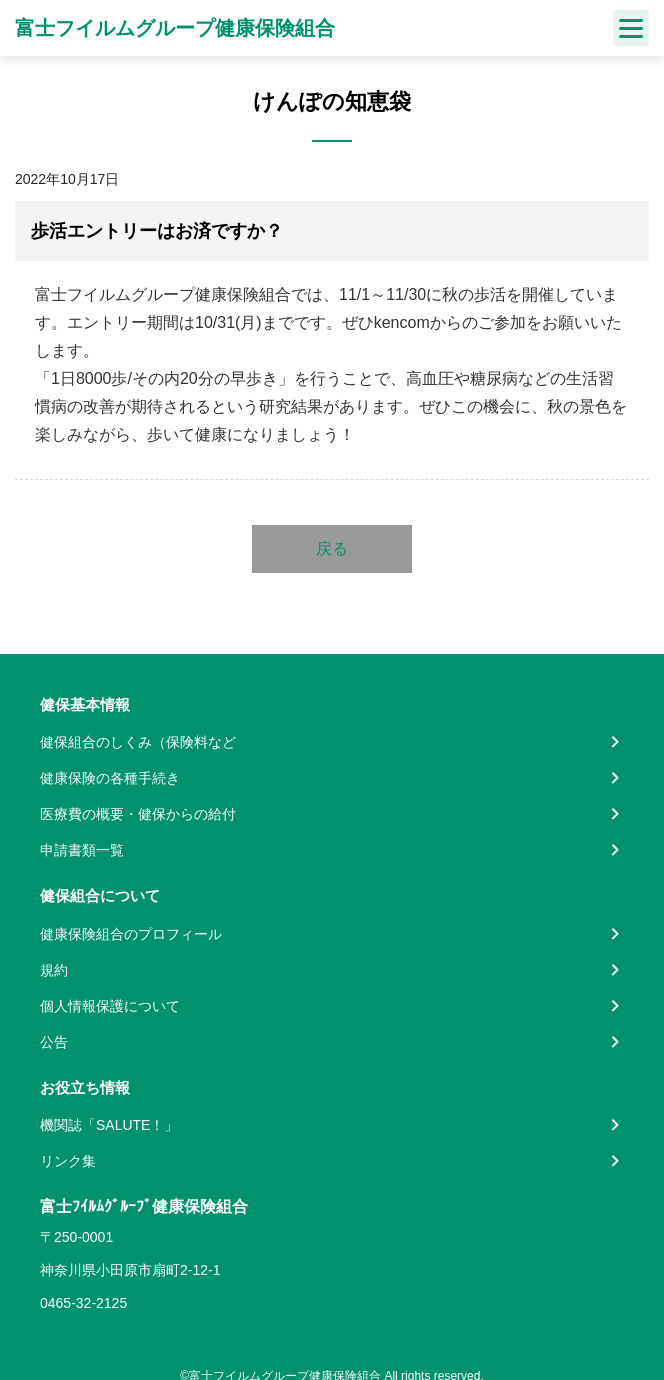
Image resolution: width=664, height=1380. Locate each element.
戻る (332, 548)
